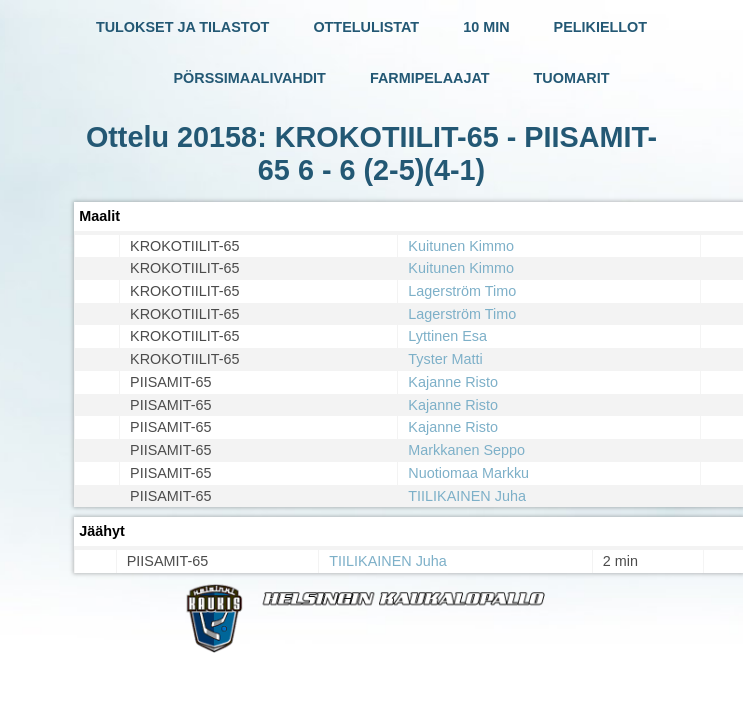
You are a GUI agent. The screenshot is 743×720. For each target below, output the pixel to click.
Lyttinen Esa (447, 336)
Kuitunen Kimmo (461, 246)
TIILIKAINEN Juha (467, 496)
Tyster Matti (445, 359)
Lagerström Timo (462, 291)
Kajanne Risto (453, 382)
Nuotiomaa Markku (468, 473)
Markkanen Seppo (466, 450)
